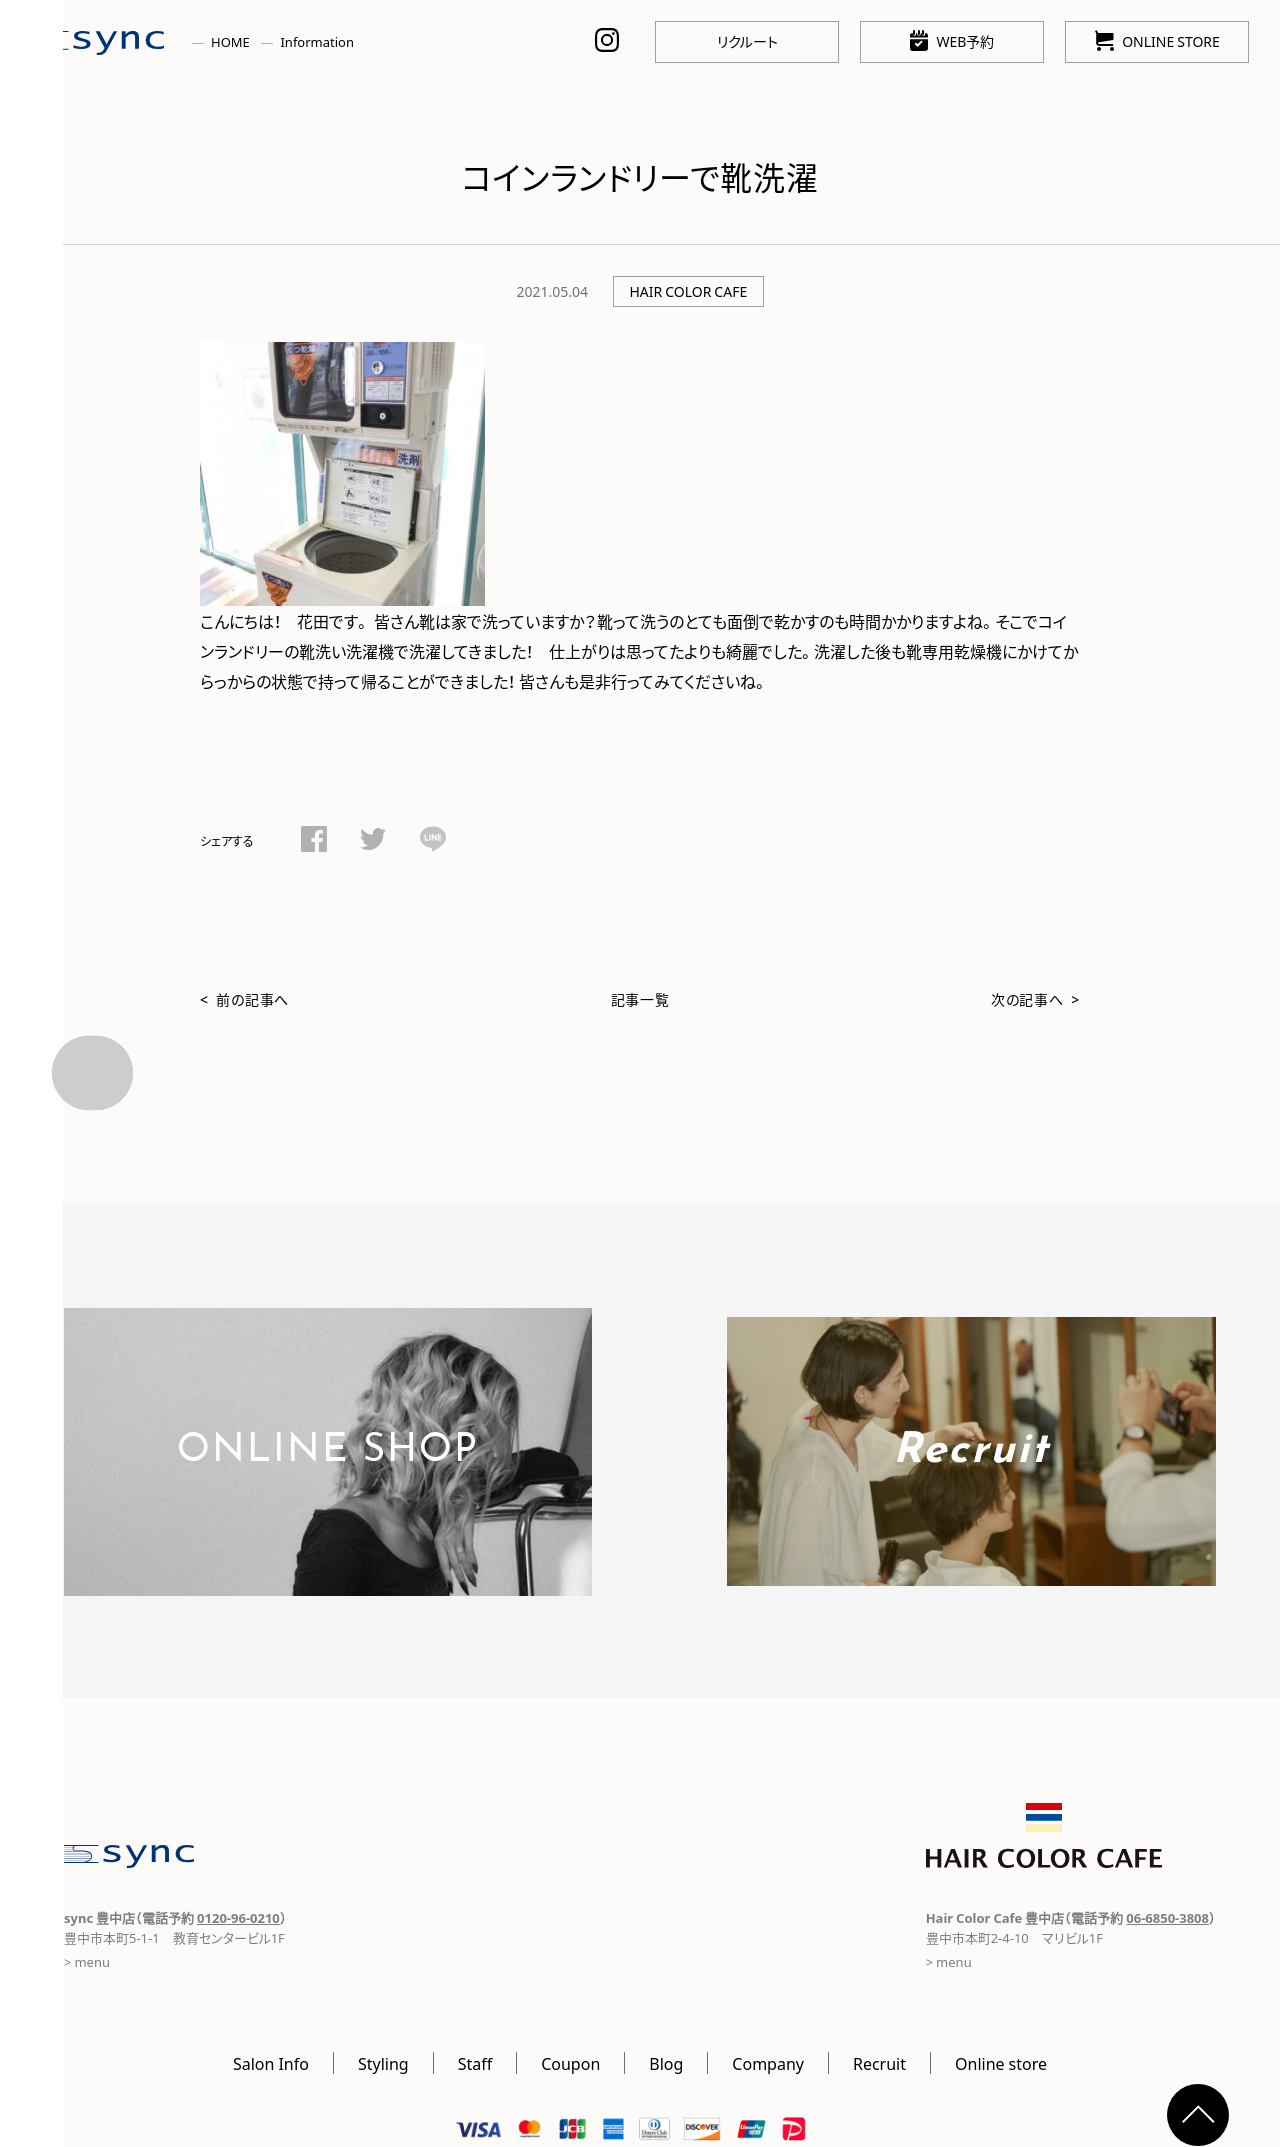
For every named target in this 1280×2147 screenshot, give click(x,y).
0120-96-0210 (238, 1917)
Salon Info (271, 2063)
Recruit (879, 2063)
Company (768, 2063)
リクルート (747, 41)
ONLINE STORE (1157, 40)
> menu (87, 1961)
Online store (1001, 2063)
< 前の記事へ (244, 999)
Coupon (570, 2063)
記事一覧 (640, 999)
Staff (475, 2063)
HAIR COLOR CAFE (688, 291)
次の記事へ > (1035, 999)
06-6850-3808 (1167, 1917)
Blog (666, 2063)
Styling (383, 2063)
